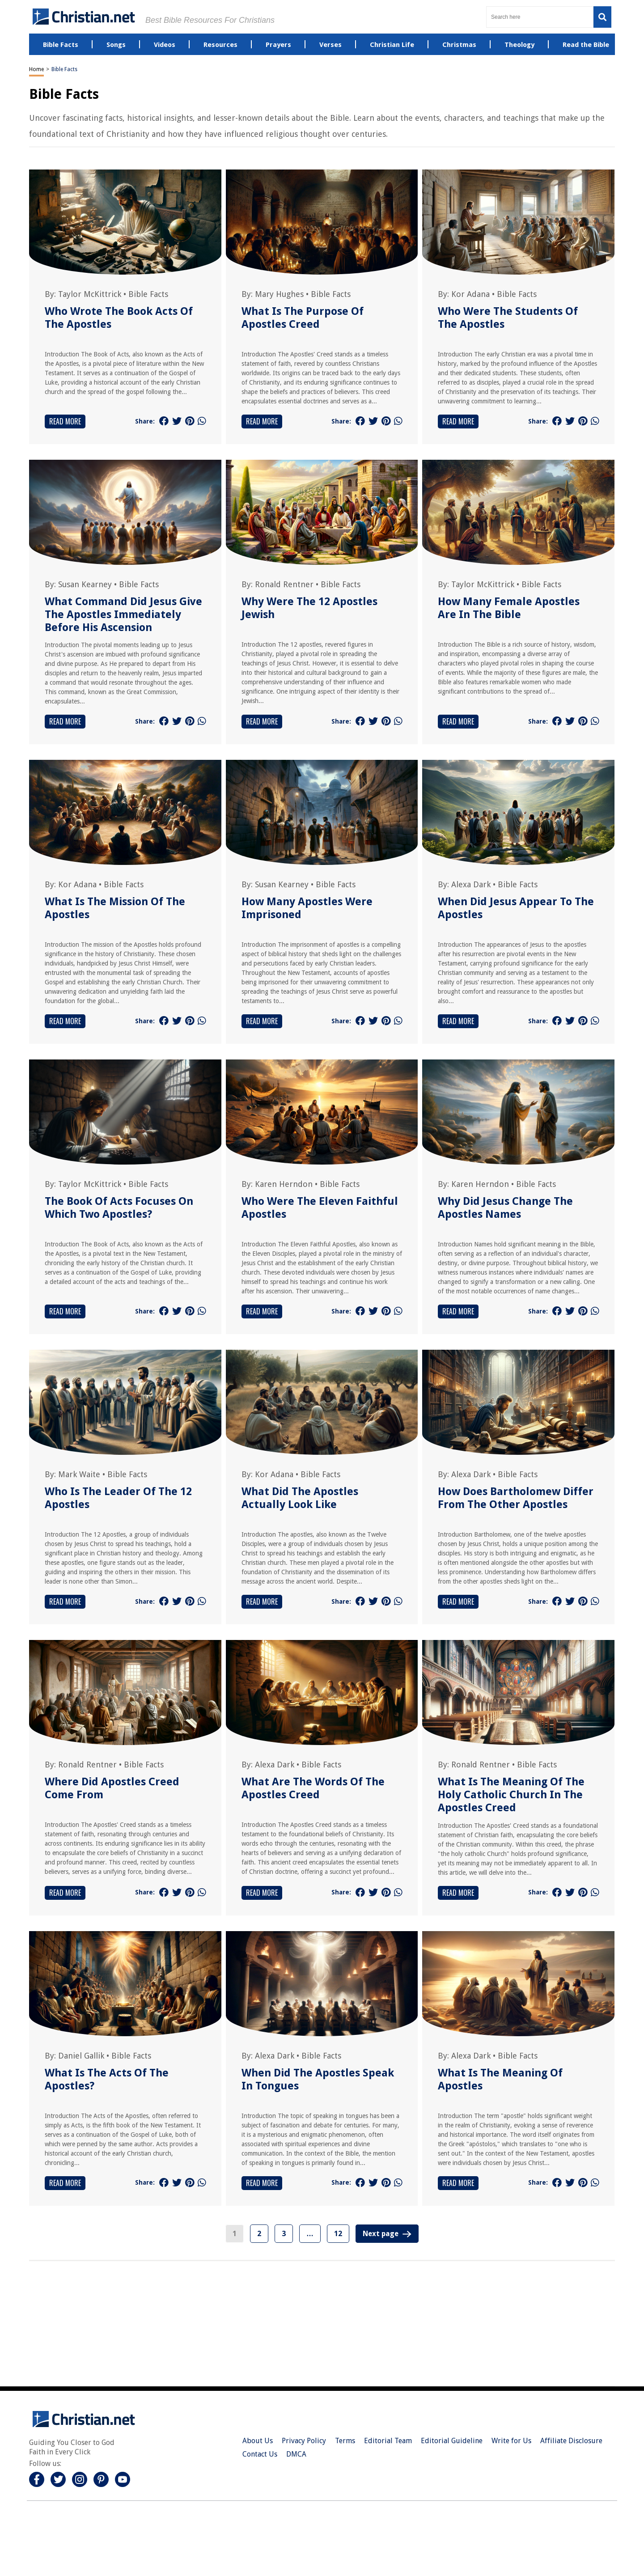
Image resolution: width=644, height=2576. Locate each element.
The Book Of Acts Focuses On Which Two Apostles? (119, 1207)
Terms (345, 2440)
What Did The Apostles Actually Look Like (300, 1498)
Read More (65, 421)
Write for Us (511, 2440)
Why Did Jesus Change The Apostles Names (505, 1207)
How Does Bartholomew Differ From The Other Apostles (515, 1498)
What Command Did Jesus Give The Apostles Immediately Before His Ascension (123, 614)
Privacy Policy (304, 2440)
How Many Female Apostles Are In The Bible (509, 608)
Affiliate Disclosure (571, 2440)
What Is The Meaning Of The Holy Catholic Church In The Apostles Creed (511, 1794)
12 (338, 2233)
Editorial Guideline (452, 2440)
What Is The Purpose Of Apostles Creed (303, 317)
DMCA (296, 2454)
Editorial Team (388, 2440)
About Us (257, 2440)
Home (36, 69)
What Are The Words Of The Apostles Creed (313, 1788)
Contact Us (259, 2454)
